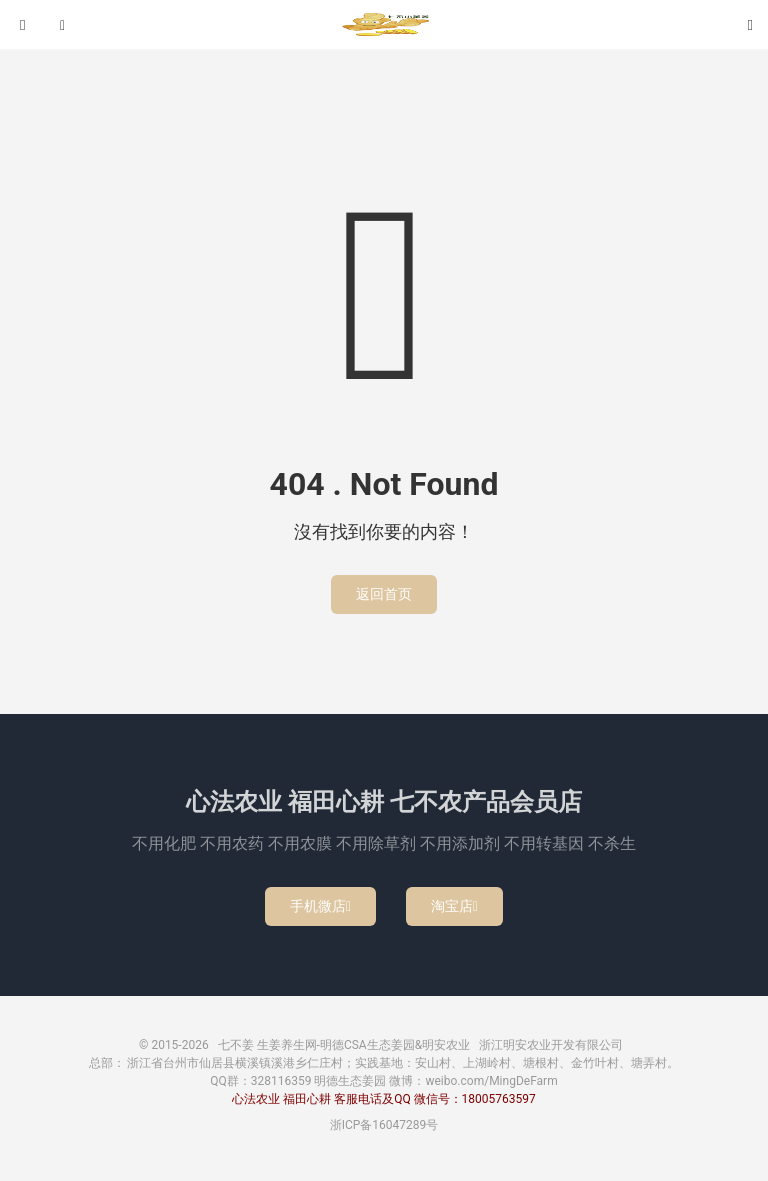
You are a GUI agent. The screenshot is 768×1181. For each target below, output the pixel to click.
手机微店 (320, 906)
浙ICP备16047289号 (384, 1125)
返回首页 (384, 594)
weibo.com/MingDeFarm (491, 1081)
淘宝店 (454, 906)
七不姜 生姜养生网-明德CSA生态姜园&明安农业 (384, 25)
